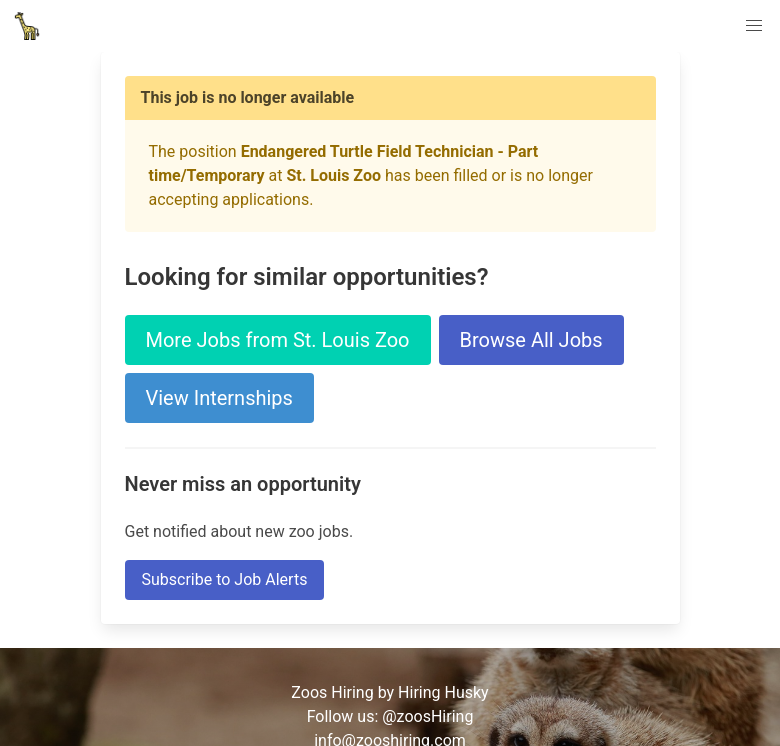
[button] (754, 26)
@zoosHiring (427, 716)
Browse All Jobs (531, 340)
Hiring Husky (443, 692)
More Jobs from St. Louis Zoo (278, 340)
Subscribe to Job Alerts (225, 579)
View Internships (219, 398)
